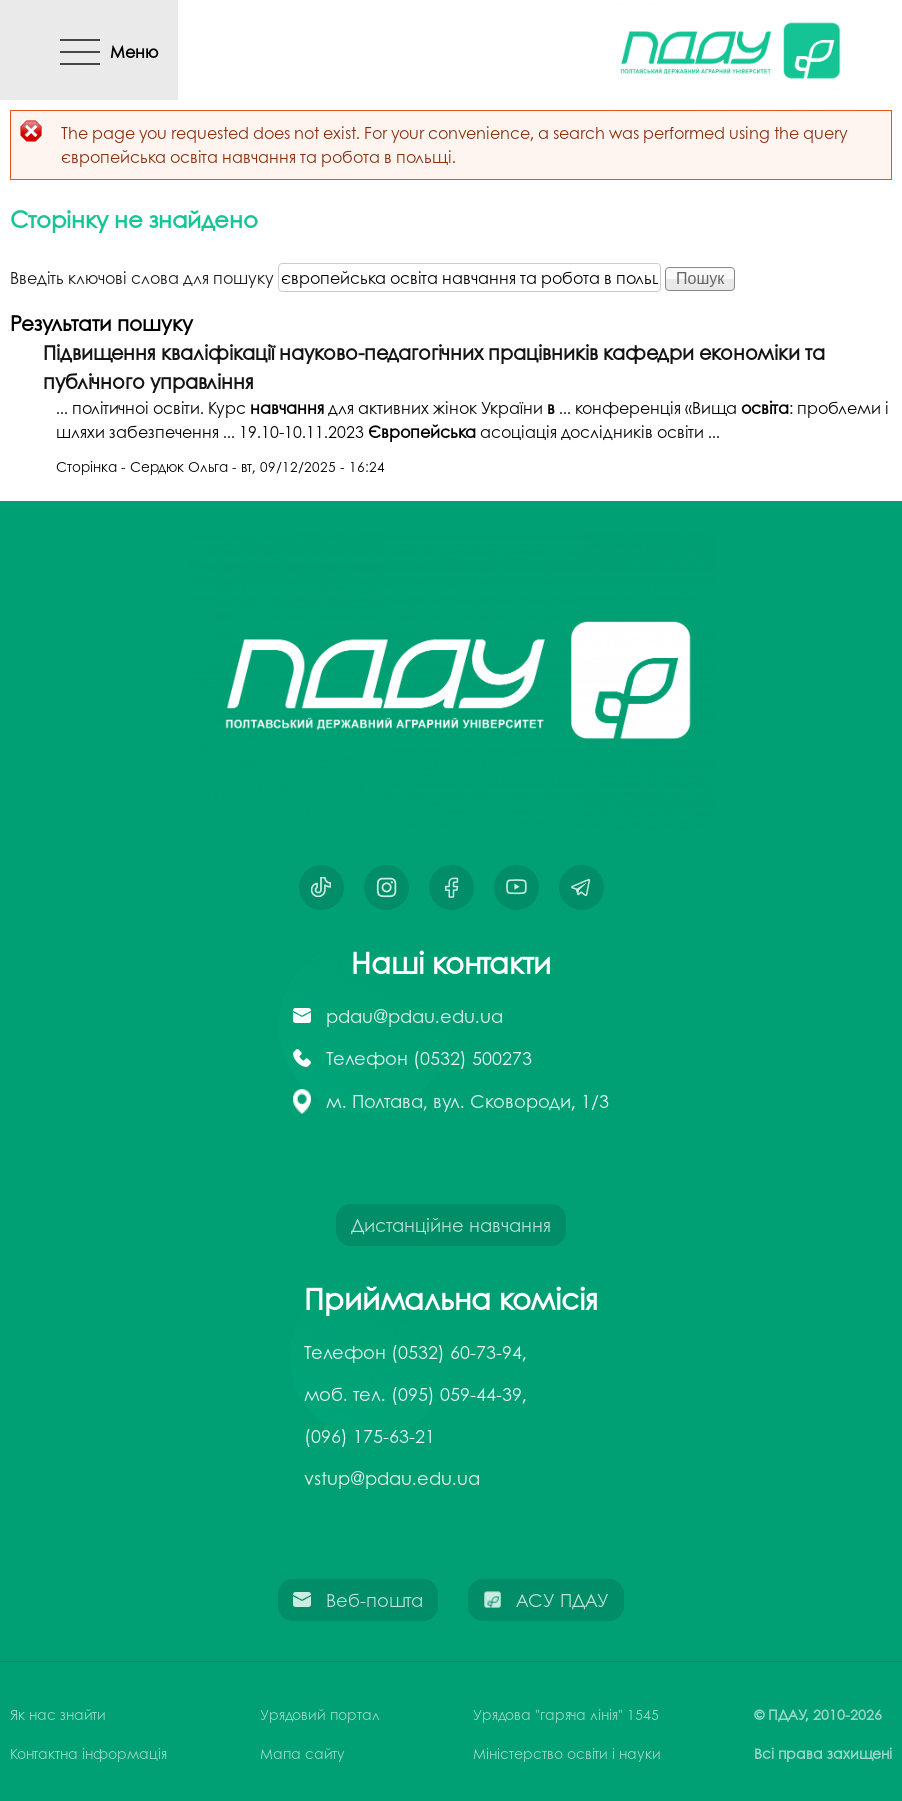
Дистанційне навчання (451, 1225)
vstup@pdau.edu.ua (392, 1478)
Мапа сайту (302, 1753)
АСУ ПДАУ (562, 1600)
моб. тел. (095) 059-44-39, (415, 1394)
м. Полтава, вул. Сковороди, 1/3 (467, 1101)
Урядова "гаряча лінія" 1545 (566, 1714)
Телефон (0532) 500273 (429, 1058)
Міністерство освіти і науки (567, 1753)
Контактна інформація (88, 1753)
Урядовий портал (320, 1714)
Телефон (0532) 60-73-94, (415, 1352)
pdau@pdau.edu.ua (414, 1016)
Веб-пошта (374, 1600)
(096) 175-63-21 (369, 1436)
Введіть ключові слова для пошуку (144, 277)
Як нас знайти (58, 1714)
